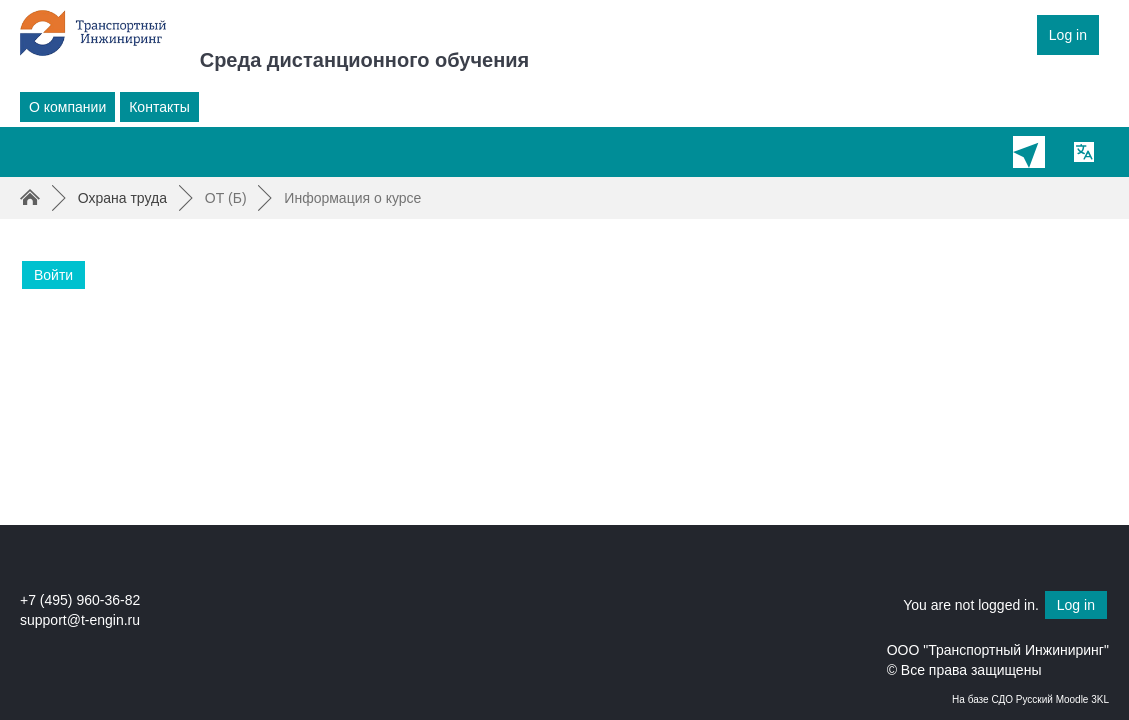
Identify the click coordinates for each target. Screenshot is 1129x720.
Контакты (159, 107)
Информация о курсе (352, 198)
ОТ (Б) (226, 198)
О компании (67, 107)
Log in (1068, 35)
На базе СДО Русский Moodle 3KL (1030, 699)
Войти (53, 275)
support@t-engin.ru (80, 620)
